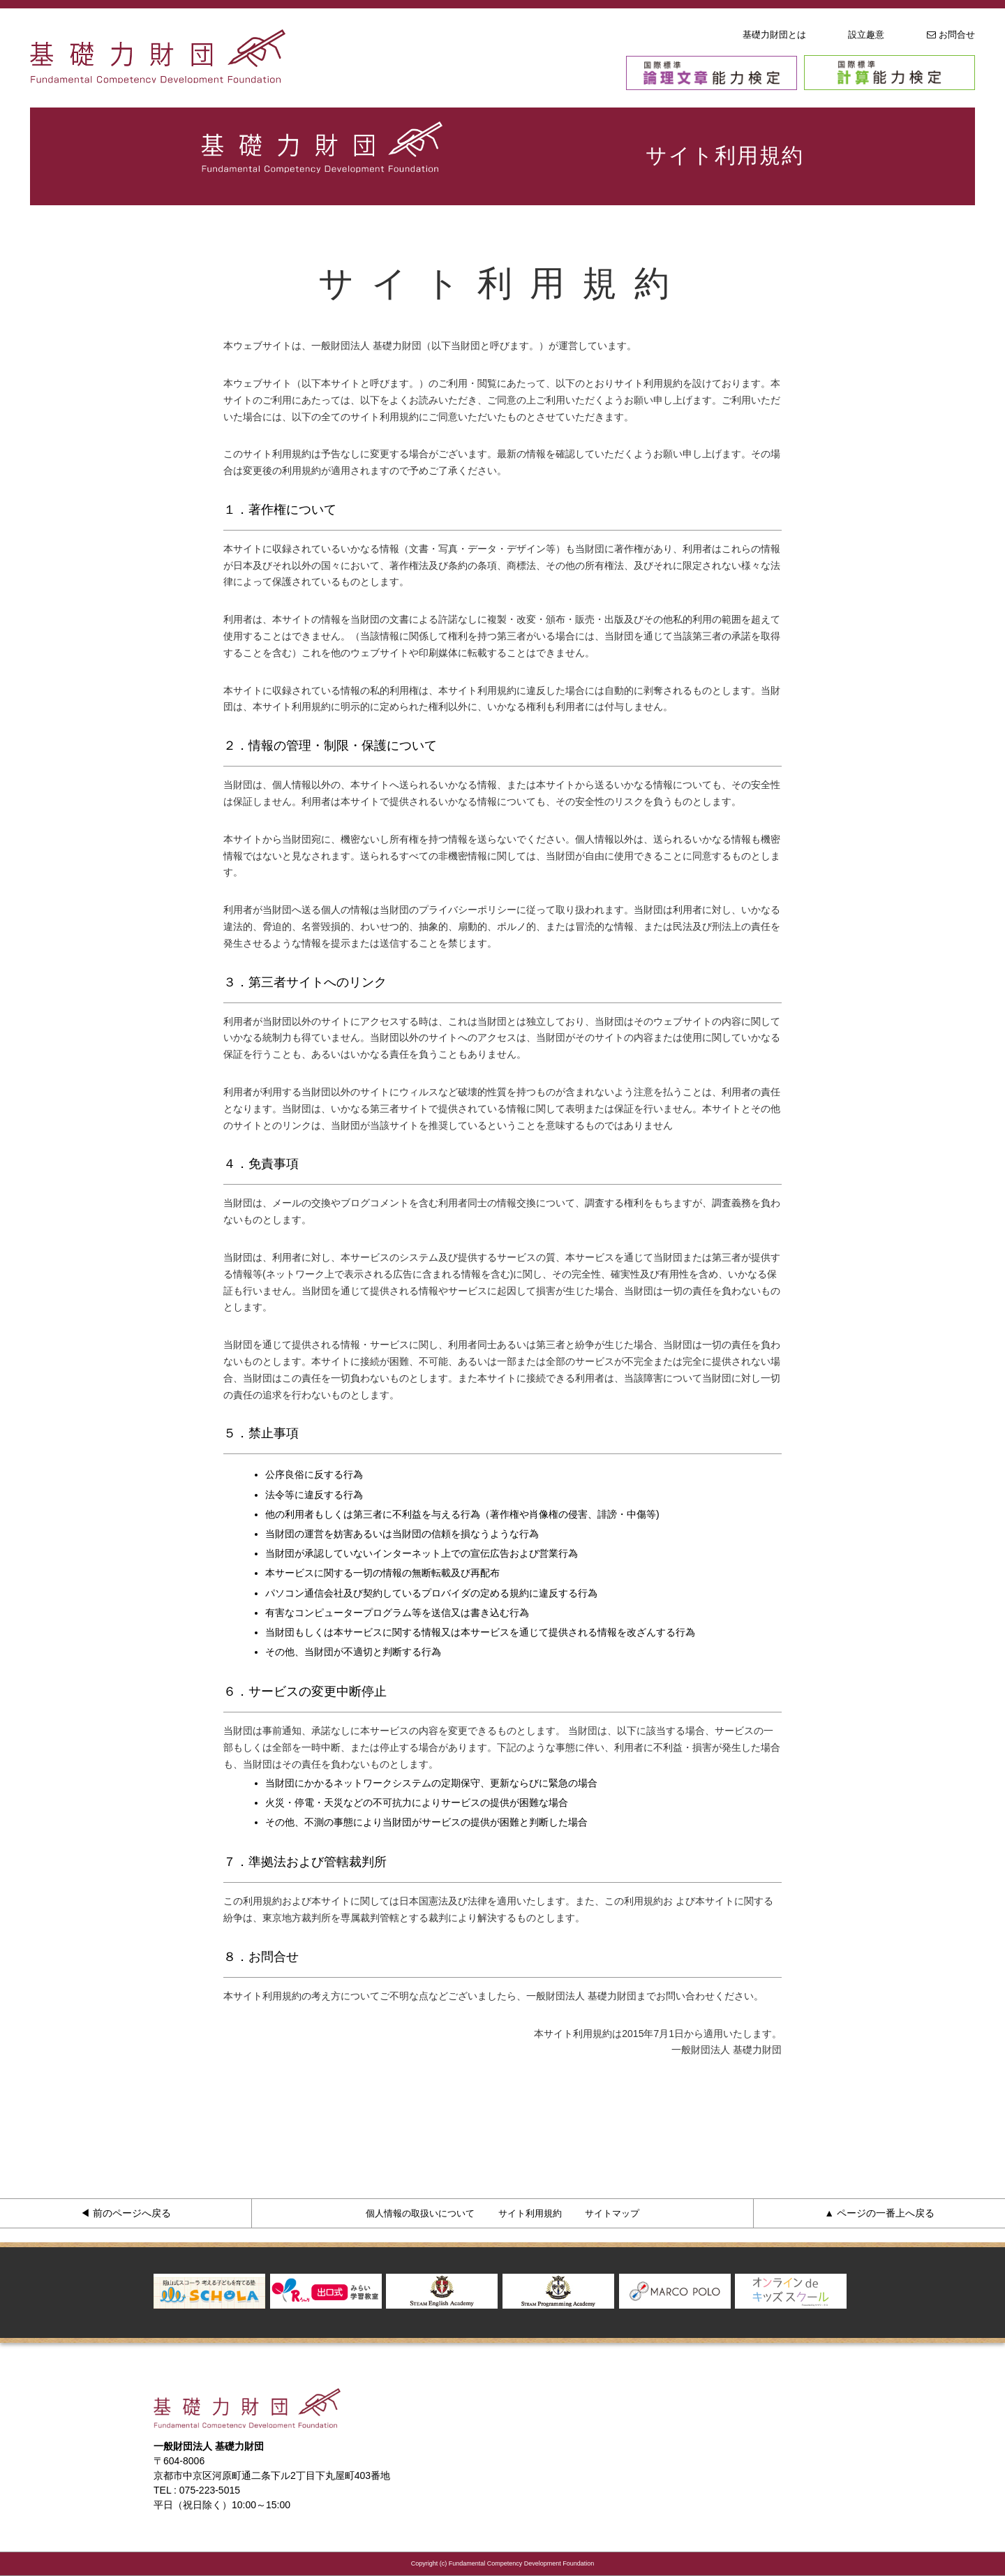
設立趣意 (866, 34)
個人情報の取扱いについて (420, 2213)
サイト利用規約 (530, 2213)
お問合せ (951, 34)
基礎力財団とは (774, 34)
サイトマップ (612, 2213)
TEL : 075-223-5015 (197, 2490)
